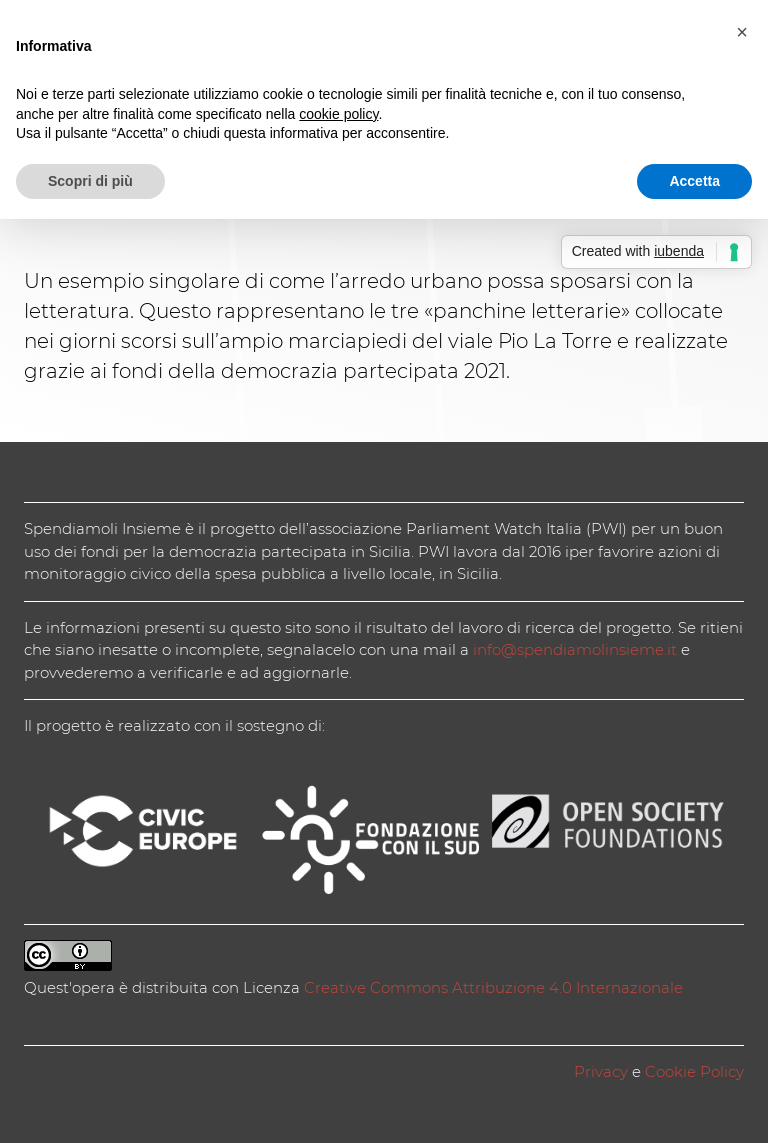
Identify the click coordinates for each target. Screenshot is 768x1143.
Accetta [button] (694, 181)
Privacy (601, 1071)
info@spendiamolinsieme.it (575, 649)
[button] (742, 32)
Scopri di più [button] (90, 181)
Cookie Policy (694, 1071)
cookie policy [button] (338, 114)
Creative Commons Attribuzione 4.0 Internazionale (493, 987)
